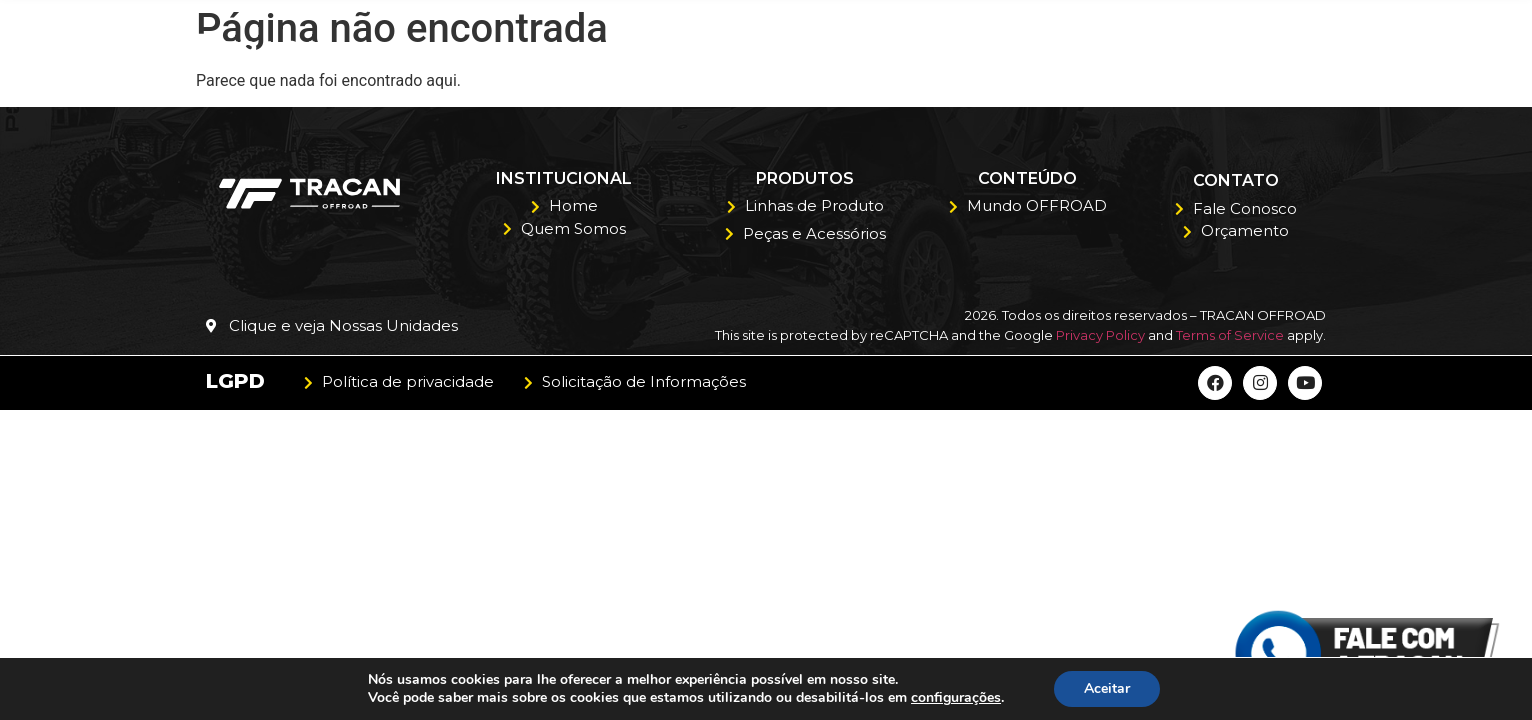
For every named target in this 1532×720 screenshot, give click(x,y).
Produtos (910, 50)
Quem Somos (759, 49)
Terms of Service (1230, 335)
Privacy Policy (1100, 335)
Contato (1347, 49)
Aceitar (1107, 688)
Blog (1028, 49)
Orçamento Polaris (1179, 49)
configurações (956, 698)
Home (640, 49)
